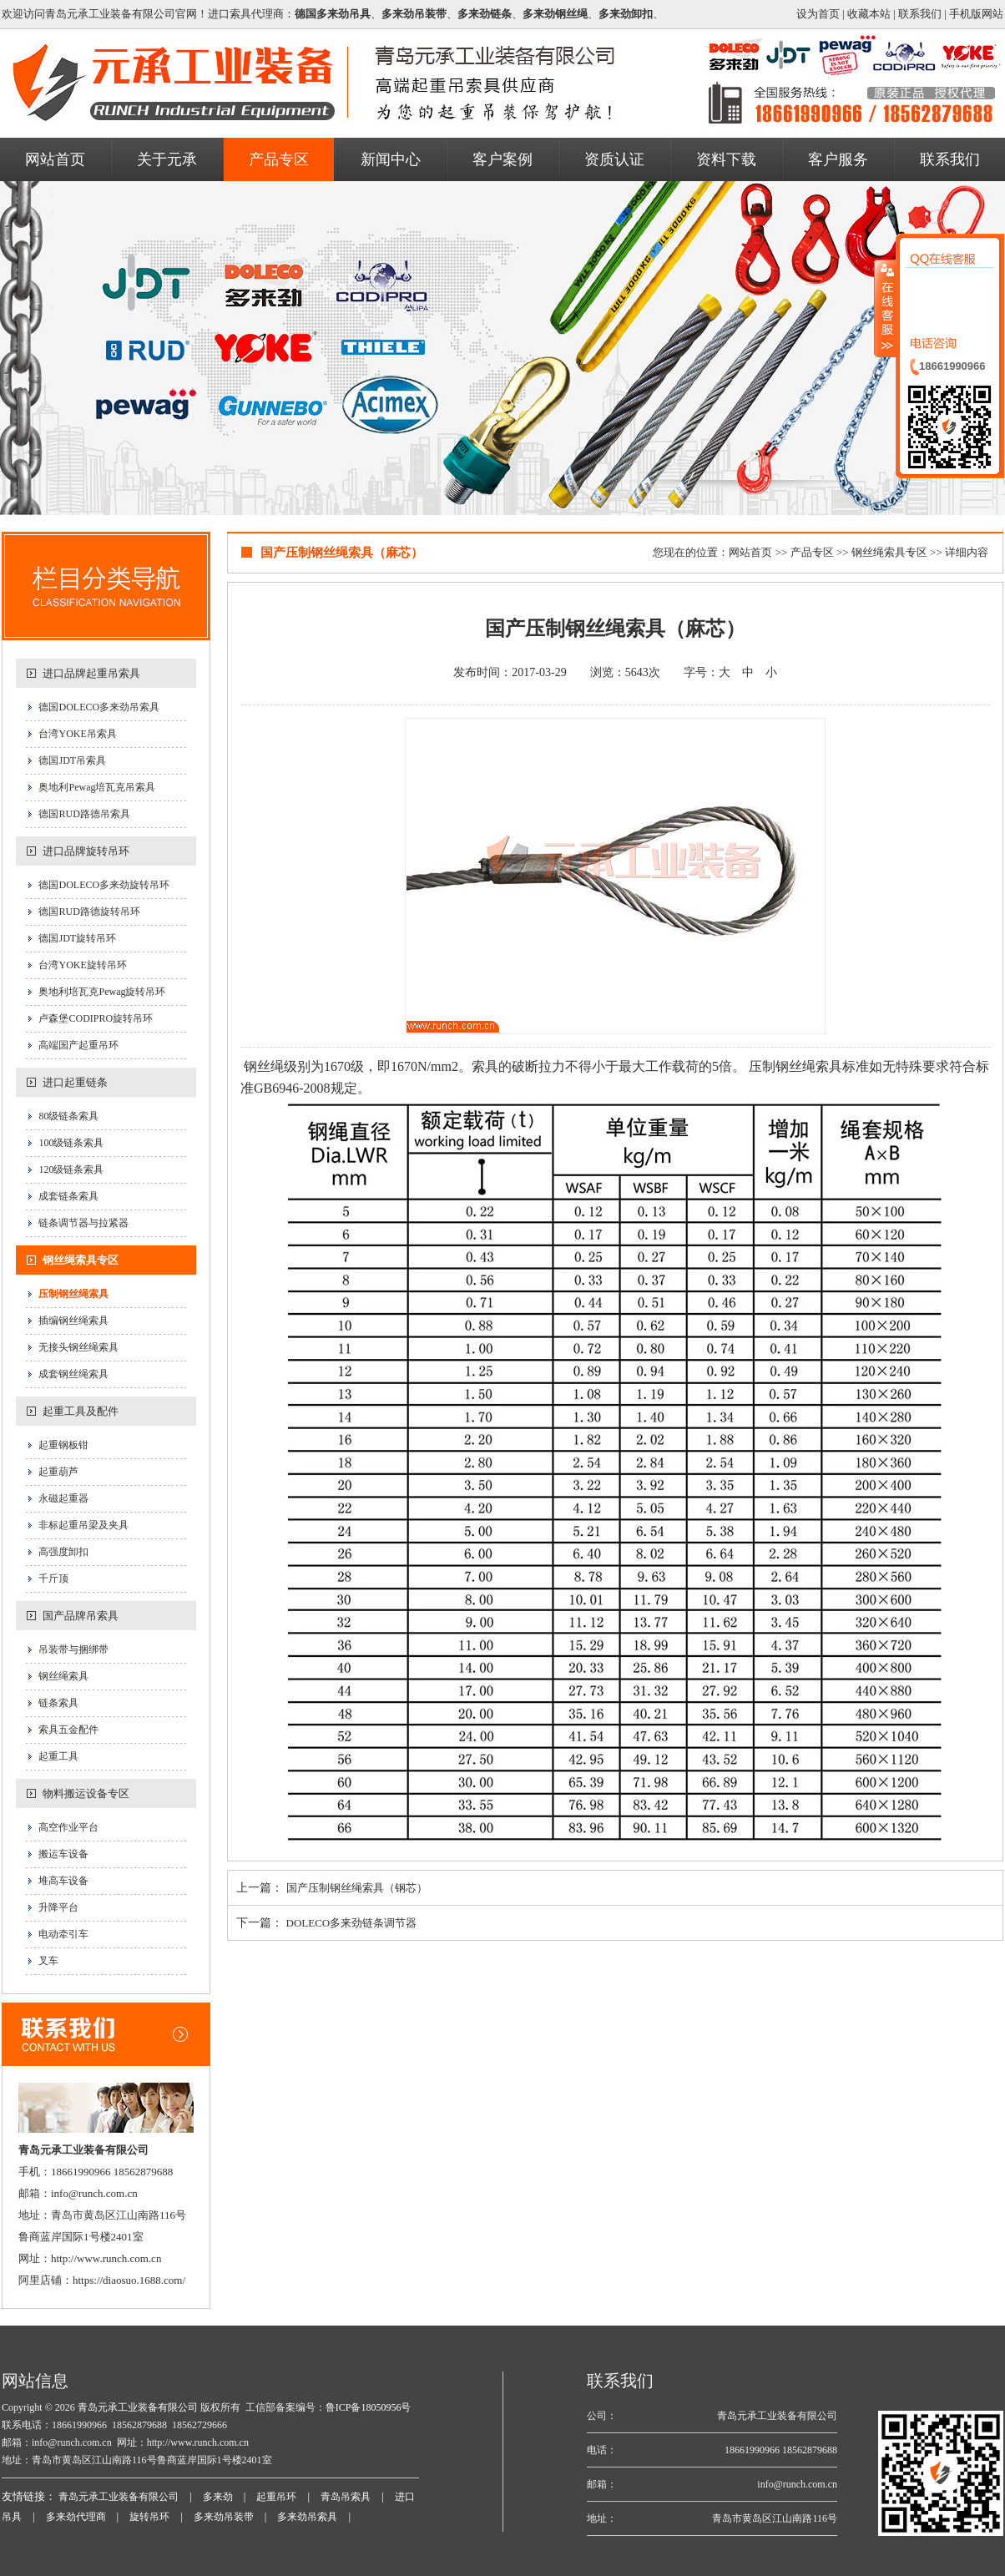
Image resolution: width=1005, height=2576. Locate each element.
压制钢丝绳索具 (73, 1294)
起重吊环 (276, 2497)
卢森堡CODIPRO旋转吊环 (95, 1018)
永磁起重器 (63, 1498)
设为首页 (818, 14)
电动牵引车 (63, 1934)
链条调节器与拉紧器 (83, 1223)
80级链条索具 (68, 1116)
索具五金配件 (68, 1729)
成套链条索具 (68, 1196)
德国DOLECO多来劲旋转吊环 (103, 885)
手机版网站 (976, 14)
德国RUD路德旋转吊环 (88, 911)
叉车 (48, 1961)
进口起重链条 (75, 1082)
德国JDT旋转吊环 (77, 938)
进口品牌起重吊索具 (91, 673)
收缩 (885, 308)
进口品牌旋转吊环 (86, 851)
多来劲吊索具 (307, 2517)
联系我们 (920, 14)
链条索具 (58, 1703)
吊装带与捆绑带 (73, 1649)
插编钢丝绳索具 (73, 1320)
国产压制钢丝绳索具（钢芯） (356, 1887)
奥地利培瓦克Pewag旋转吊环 (101, 992)
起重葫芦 (58, 1471)
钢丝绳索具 (63, 1676)
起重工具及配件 (81, 1411)
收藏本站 (869, 14)
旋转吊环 (149, 2517)
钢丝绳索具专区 (81, 1260)
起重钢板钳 (63, 1445)
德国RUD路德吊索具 (83, 814)
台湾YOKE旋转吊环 (82, 965)
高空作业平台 (68, 1827)
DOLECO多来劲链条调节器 (351, 1923)
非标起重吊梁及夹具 (83, 1525)
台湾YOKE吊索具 (77, 734)
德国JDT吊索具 (72, 760)
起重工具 (58, 1756)
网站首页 (750, 552)
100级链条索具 (71, 1143)
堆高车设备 (63, 1881)
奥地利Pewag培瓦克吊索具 (96, 787)
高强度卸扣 (63, 1552)
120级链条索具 (71, 1169)
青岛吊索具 (346, 2497)
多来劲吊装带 (224, 2517)
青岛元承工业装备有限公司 (136, 2407)
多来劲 (218, 2497)
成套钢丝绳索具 (73, 1374)
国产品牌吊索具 (81, 1615)
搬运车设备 (63, 1854)
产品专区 (812, 552)
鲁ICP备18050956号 (369, 2407)
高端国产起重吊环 (78, 1045)
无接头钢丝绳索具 (78, 1347)
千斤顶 (53, 1578)
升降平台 (58, 1907)
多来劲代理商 (76, 2517)
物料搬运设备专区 (86, 1793)
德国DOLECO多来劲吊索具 (98, 707)
